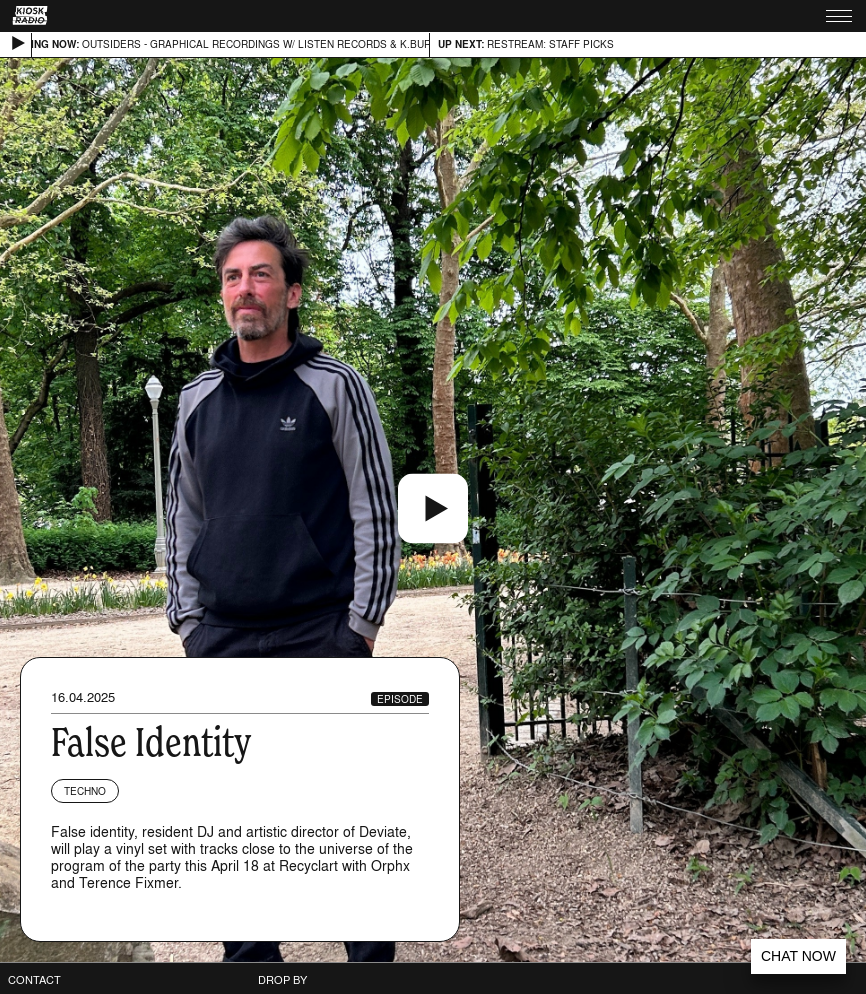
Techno (85, 791)
